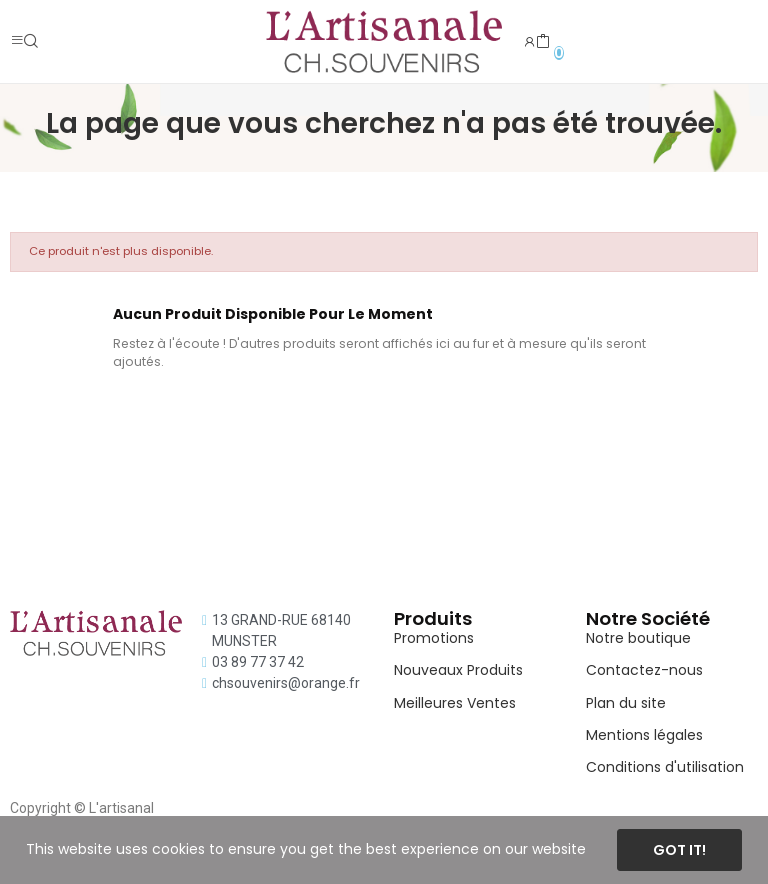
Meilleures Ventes (455, 703)
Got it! (679, 850)
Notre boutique (638, 638)
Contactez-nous (644, 670)
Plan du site (626, 703)
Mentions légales (644, 735)
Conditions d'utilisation (665, 767)
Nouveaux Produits (458, 670)
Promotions (434, 638)
